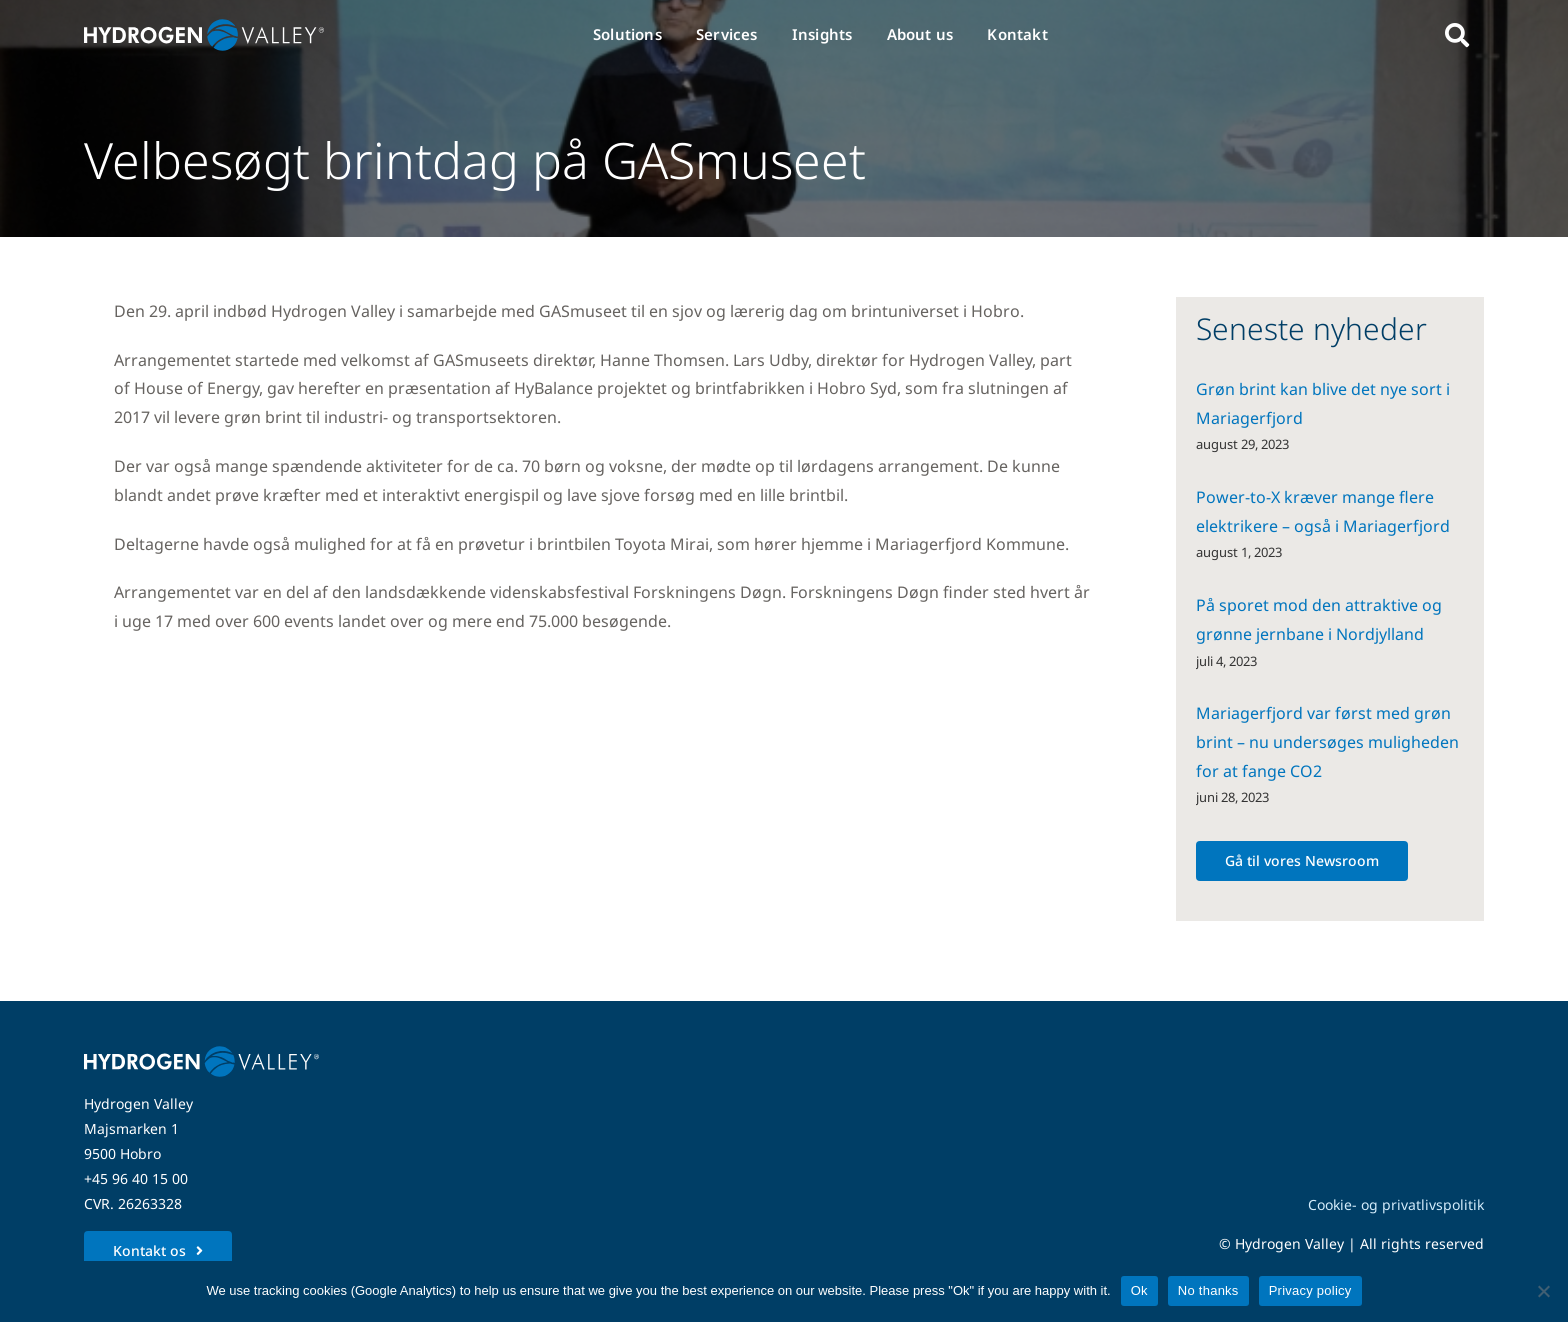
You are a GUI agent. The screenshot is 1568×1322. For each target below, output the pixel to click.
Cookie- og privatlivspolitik (1396, 1204)
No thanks (1208, 1290)
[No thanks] (1543, 1291)
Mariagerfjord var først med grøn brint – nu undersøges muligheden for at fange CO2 (1327, 742)
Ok (1139, 1290)
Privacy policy (1310, 1290)
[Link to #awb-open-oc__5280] (1457, 35)
